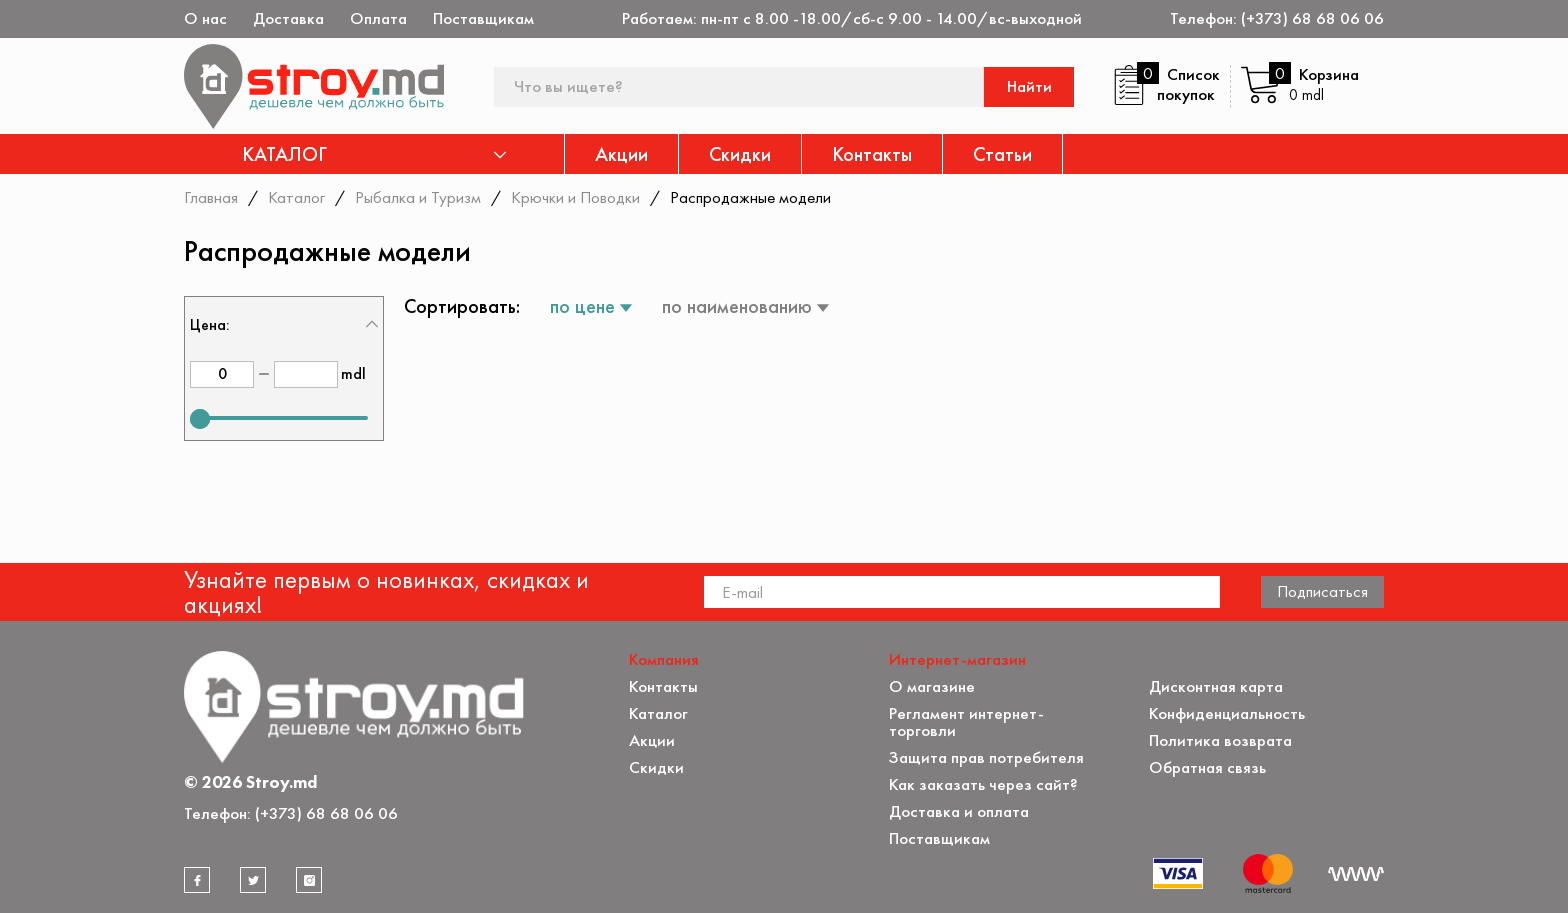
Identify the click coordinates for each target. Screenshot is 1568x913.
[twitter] (253, 880)
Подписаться (1322, 591)
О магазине (932, 686)
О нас (205, 18)
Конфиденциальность (1227, 713)
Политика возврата (1220, 740)
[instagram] (309, 880)
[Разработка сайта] (1356, 874)
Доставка (288, 18)
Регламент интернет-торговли (966, 722)
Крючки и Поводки (575, 197)
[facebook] (197, 880)
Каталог (296, 197)
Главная (211, 197)
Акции (621, 154)
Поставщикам (483, 18)
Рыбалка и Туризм (418, 197)
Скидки (740, 154)
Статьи (1002, 154)
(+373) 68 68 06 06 (1312, 18)
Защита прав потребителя (986, 757)
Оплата (378, 18)
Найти (1029, 86)
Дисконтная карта (1216, 686)
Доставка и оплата (959, 811)
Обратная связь (1207, 767)
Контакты (872, 154)
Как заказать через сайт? (983, 784)
